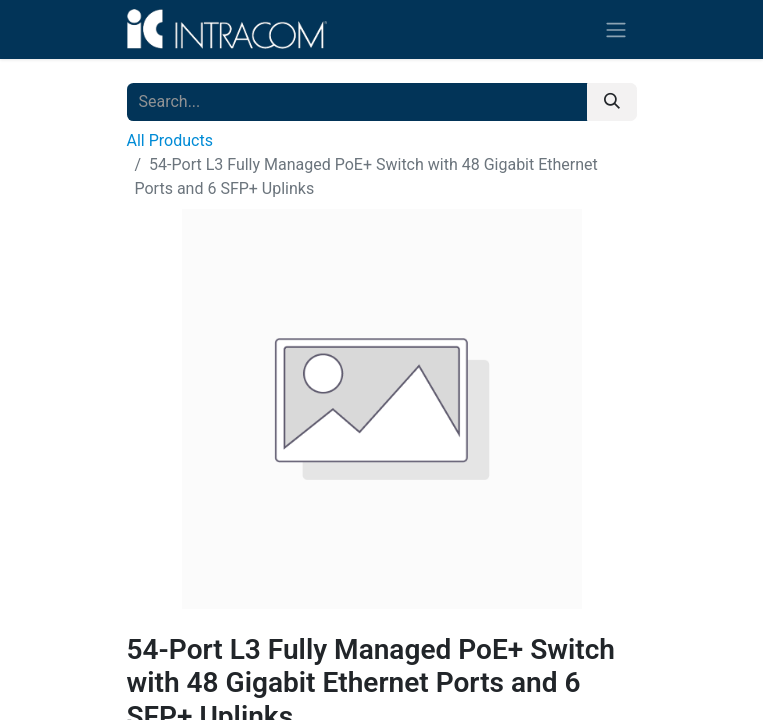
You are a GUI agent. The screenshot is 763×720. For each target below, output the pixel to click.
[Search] (612, 102)
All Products (170, 140)
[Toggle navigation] (616, 29)
